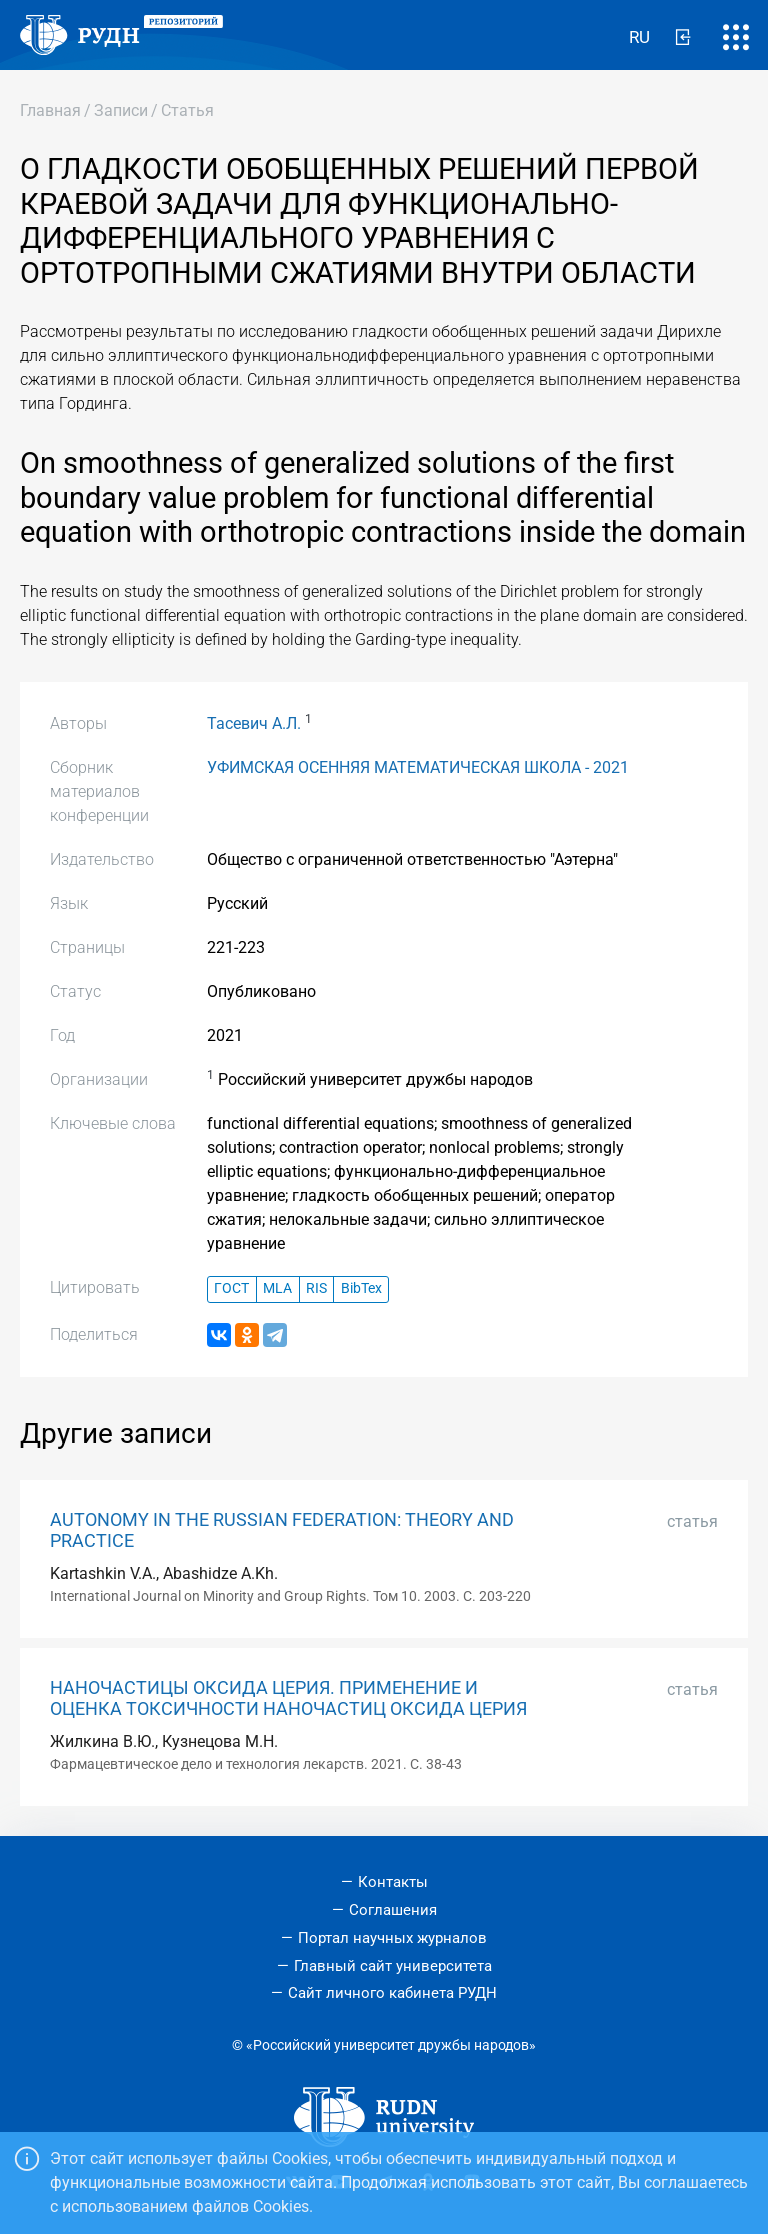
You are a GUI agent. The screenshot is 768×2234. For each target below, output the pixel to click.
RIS (316, 1288)
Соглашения (393, 1910)
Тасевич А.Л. (254, 723)
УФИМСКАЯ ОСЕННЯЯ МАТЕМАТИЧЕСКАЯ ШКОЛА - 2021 (418, 767)
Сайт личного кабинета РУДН (392, 1993)
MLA (277, 1288)
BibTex (361, 1288)
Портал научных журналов (392, 1938)
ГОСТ (231, 1288)
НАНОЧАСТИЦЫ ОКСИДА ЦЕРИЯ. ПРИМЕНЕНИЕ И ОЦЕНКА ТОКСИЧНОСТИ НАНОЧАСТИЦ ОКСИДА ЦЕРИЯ (288, 1698)
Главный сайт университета (393, 1966)
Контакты (393, 1882)
